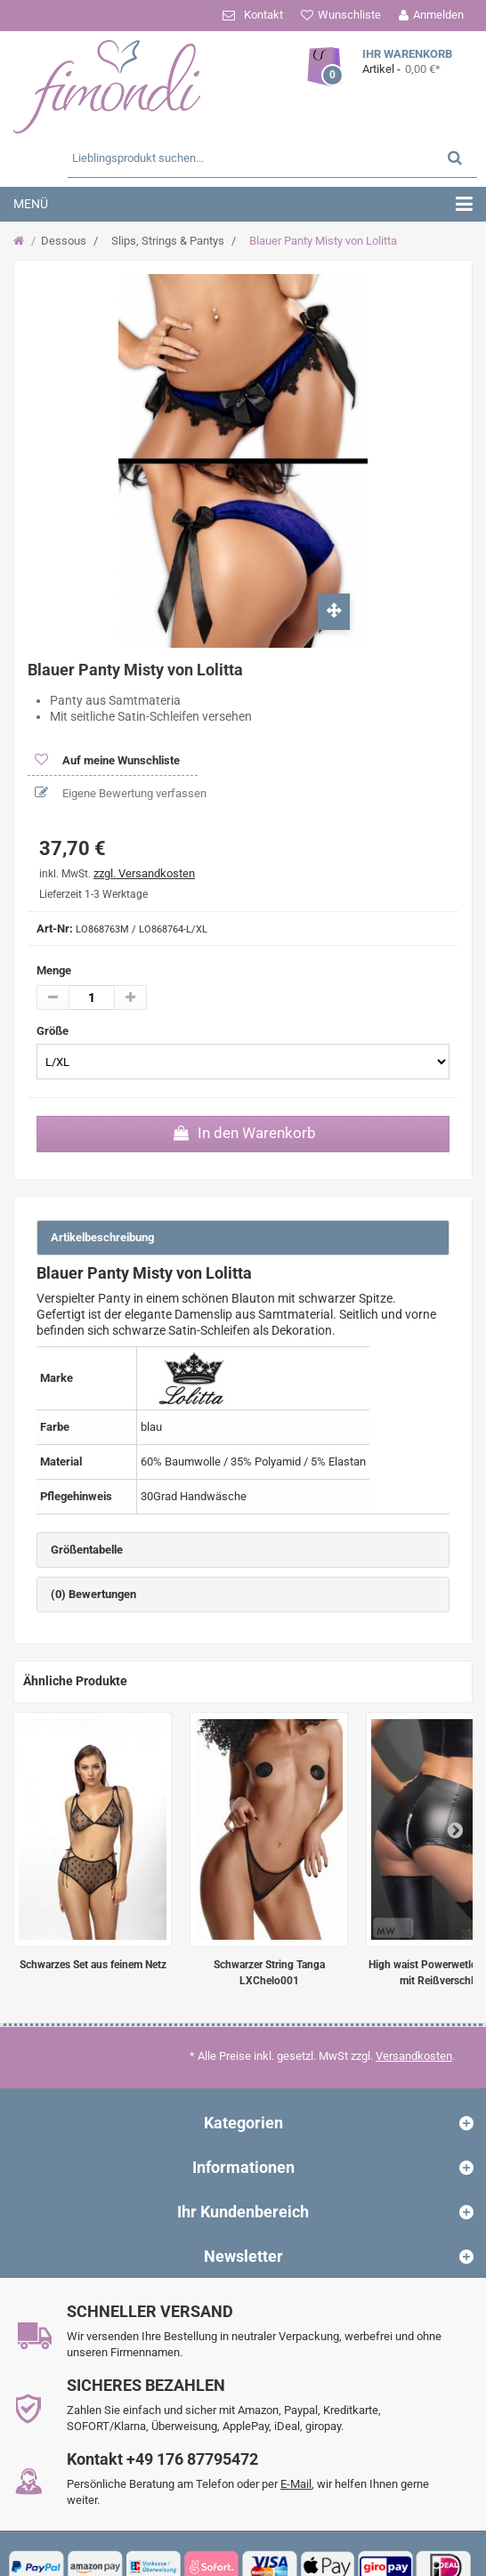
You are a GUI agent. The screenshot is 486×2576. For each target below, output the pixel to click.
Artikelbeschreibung (102, 1237)
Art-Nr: (54, 928)
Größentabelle (87, 1549)
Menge (53, 970)
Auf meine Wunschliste (120, 760)
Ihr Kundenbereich (243, 2211)
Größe (53, 1031)
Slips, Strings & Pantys (167, 240)
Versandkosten (414, 2056)
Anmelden (438, 14)
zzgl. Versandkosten (144, 873)
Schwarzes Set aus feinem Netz (93, 1964)
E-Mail (296, 2484)
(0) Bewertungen (93, 1594)
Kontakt (263, 14)
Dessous (63, 240)
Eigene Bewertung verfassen (133, 793)
